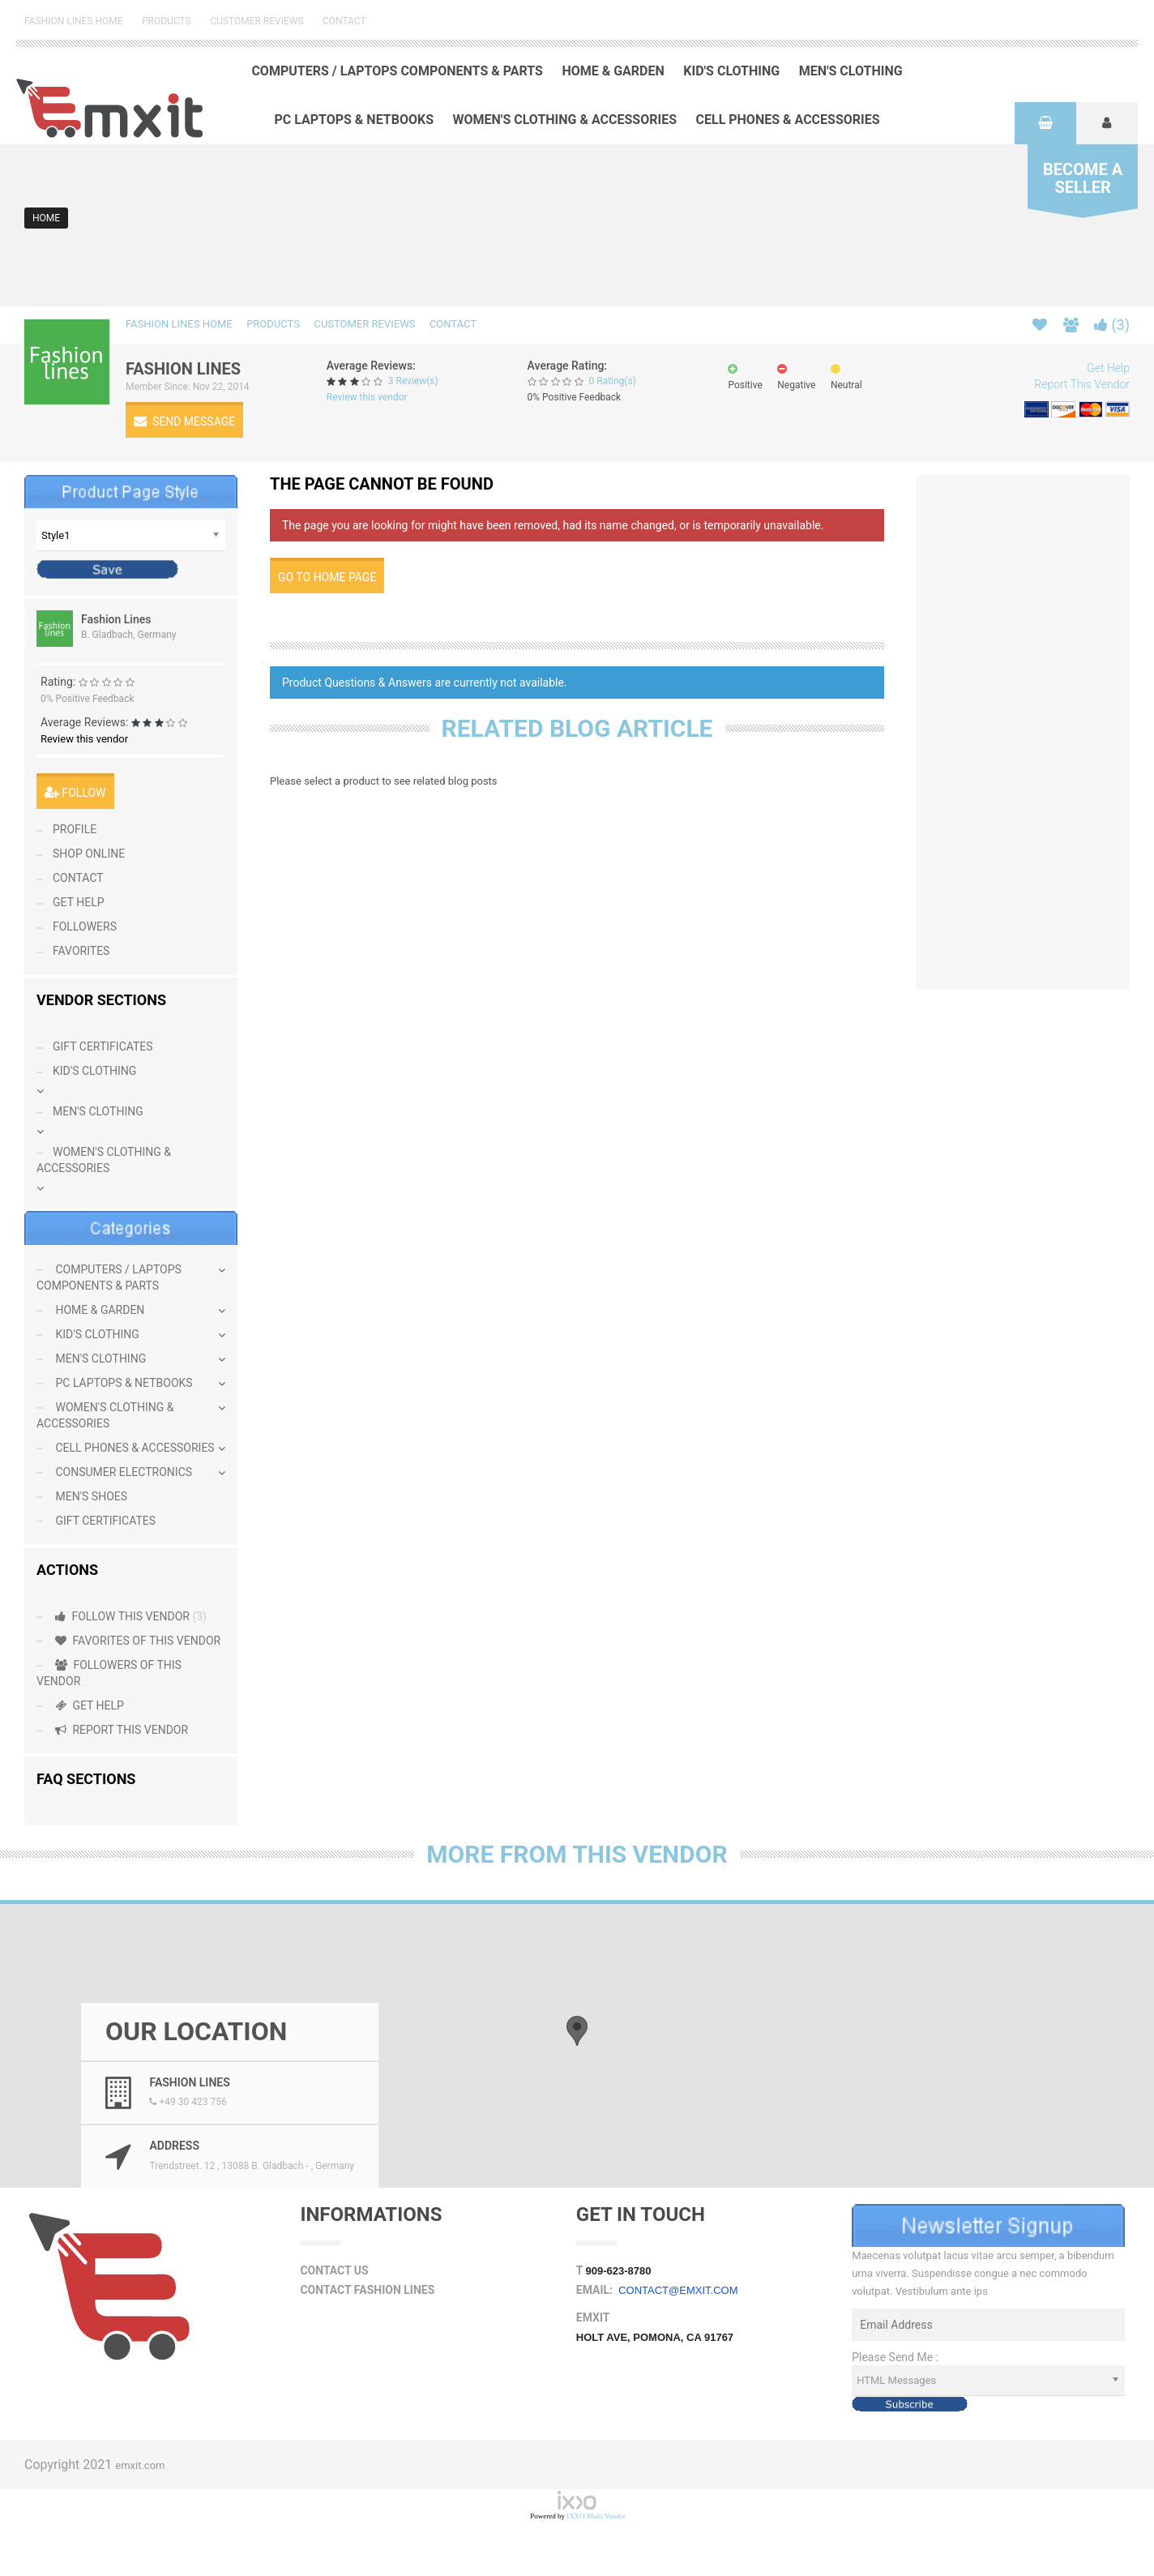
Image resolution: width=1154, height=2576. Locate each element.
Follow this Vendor (130, 1616)
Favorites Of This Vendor (136, 1640)
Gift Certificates (103, 1046)
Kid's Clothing (731, 71)
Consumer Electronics (122, 1472)
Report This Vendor (1082, 384)
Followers (85, 926)
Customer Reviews (256, 21)
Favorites (81, 950)
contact (78, 877)
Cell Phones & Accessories (788, 119)
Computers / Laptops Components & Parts (397, 71)
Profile (74, 829)
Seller (1082, 178)
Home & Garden (613, 71)
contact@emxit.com (677, 2290)
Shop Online (89, 853)
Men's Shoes (90, 1496)
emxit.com (140, 2465)
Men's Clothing (851, 71)
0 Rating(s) (611, 381)
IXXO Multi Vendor (596, 2516)
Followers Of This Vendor (109, 1673)
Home (46, 218)
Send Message (184, 421)
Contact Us (334, 2270)
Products (166, 21)
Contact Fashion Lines (367, 2289)
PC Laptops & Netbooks (354, 119)
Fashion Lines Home (73, 21)
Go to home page (327, 577)
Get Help (1108, 368)
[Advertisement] (1041, 730)
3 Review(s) (413, 381)
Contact (344, 21)
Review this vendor (367, 397)
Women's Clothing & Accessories (565, 119)
